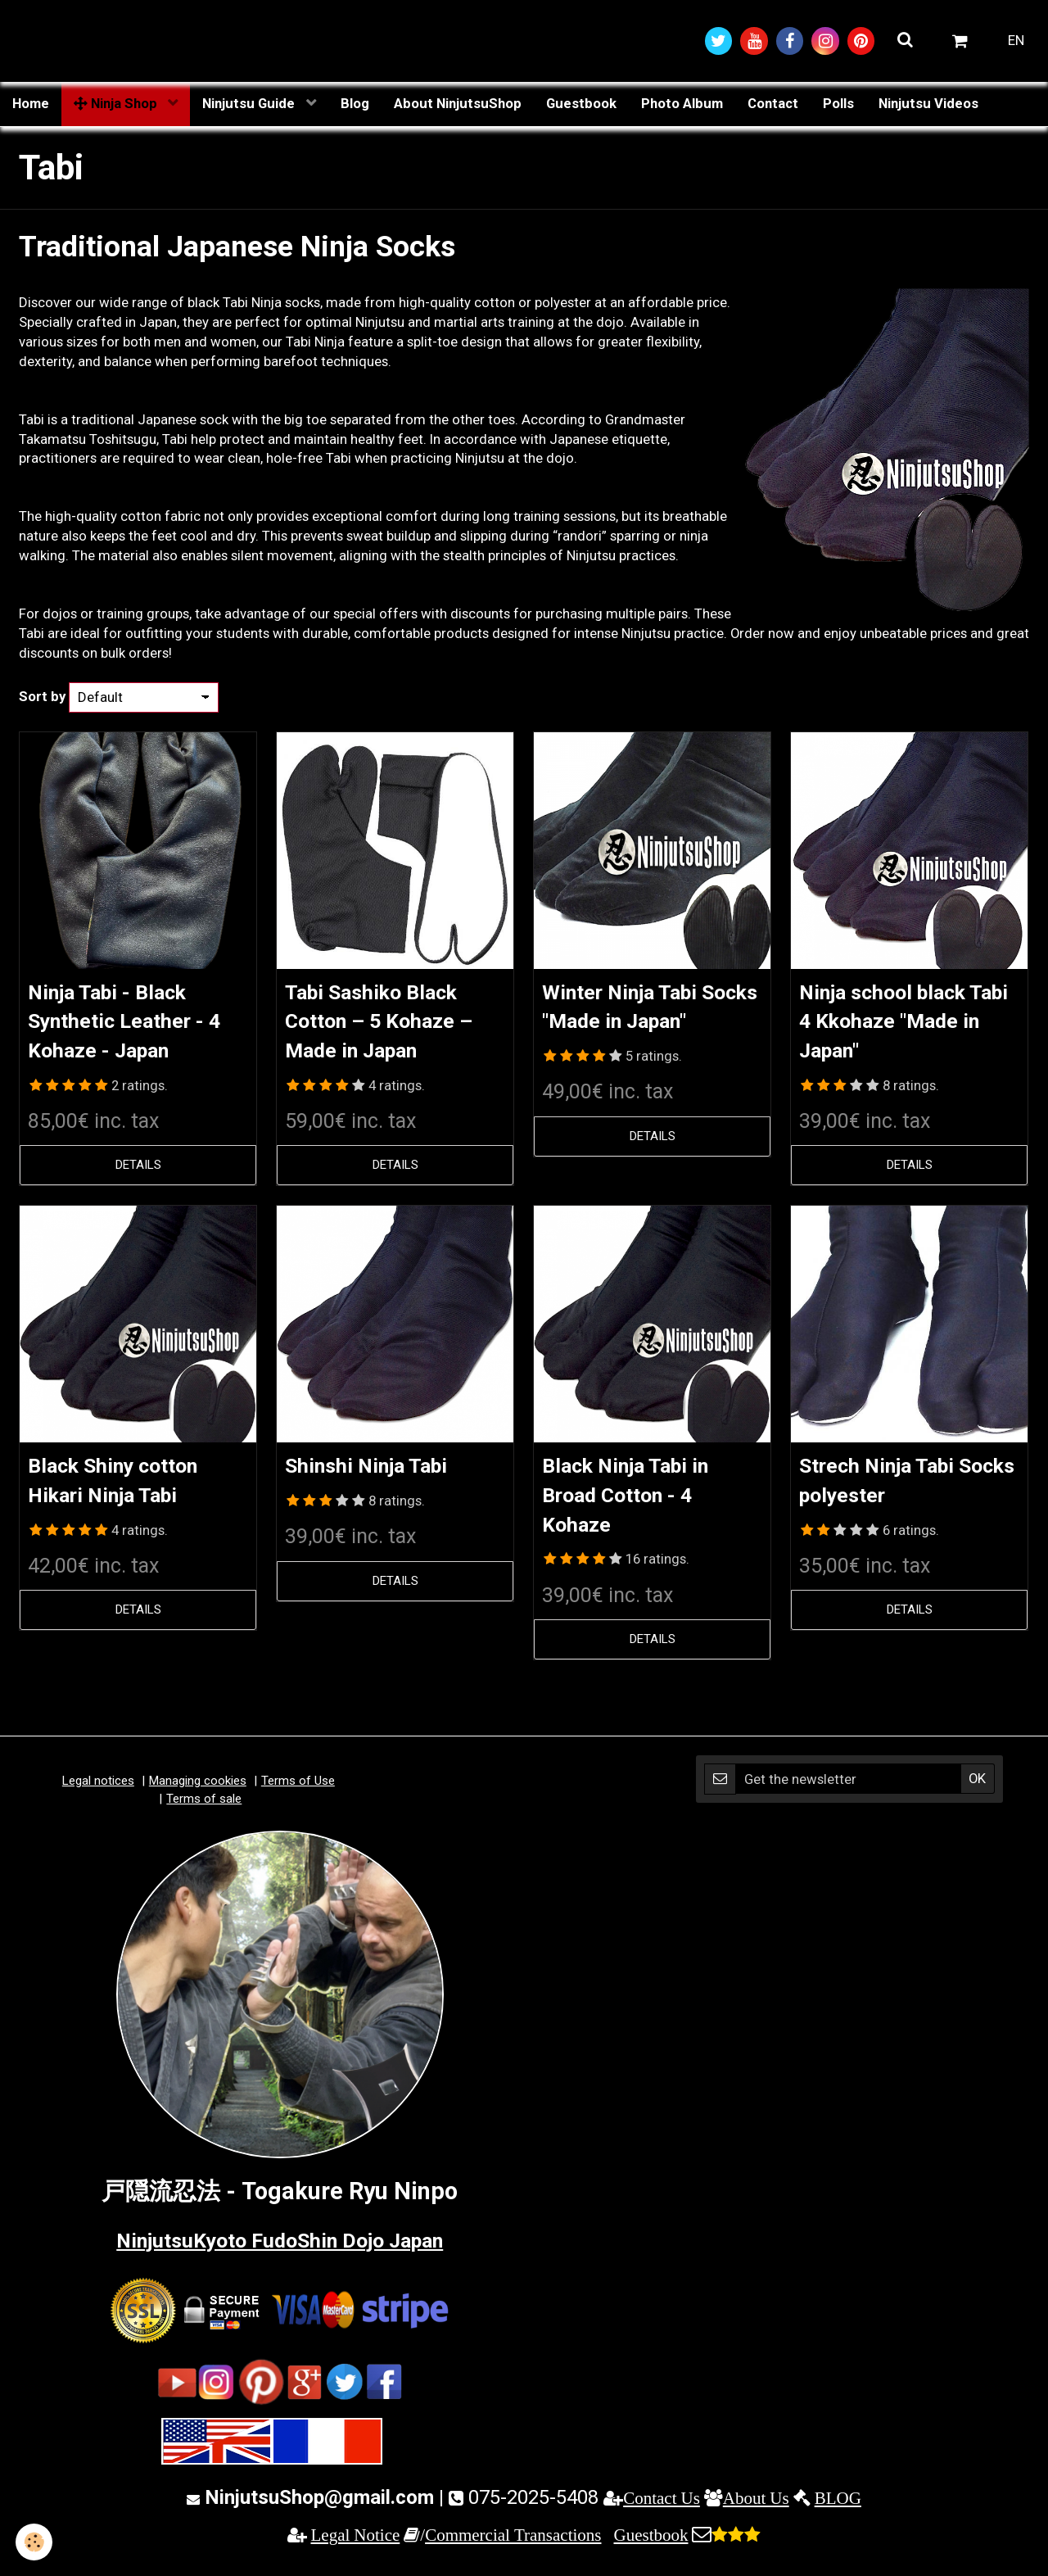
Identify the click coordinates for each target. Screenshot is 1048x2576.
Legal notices (98, 1788)
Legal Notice (355, 2542)
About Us (756, 2506)
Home (30, 104)
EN (1016, 41)
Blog (355, 104)
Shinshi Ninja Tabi (381, 1471)
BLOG (838, 2506)
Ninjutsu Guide (250, 104)
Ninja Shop (117, 104)
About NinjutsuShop (458, 104)
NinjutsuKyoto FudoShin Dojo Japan (279, 2247)
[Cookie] (34, 2542)
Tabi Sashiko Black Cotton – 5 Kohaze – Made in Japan (392, 1023)
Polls (838, 104)
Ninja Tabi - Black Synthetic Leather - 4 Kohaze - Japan (130, 1023)
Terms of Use (298, 1788)
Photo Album (682, 104)
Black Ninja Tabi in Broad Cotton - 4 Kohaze (641, 1501)
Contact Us (661, 2506)
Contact (773, 104)
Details (138, 1169)
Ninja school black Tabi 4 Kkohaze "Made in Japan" (897, 1023)
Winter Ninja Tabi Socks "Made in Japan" (634, 1023)
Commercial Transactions (513, 2542)
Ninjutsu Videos (928, 104)
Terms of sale (204, 1807)
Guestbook (581, 104)
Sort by (42, 697)
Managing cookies (197, 1788)
